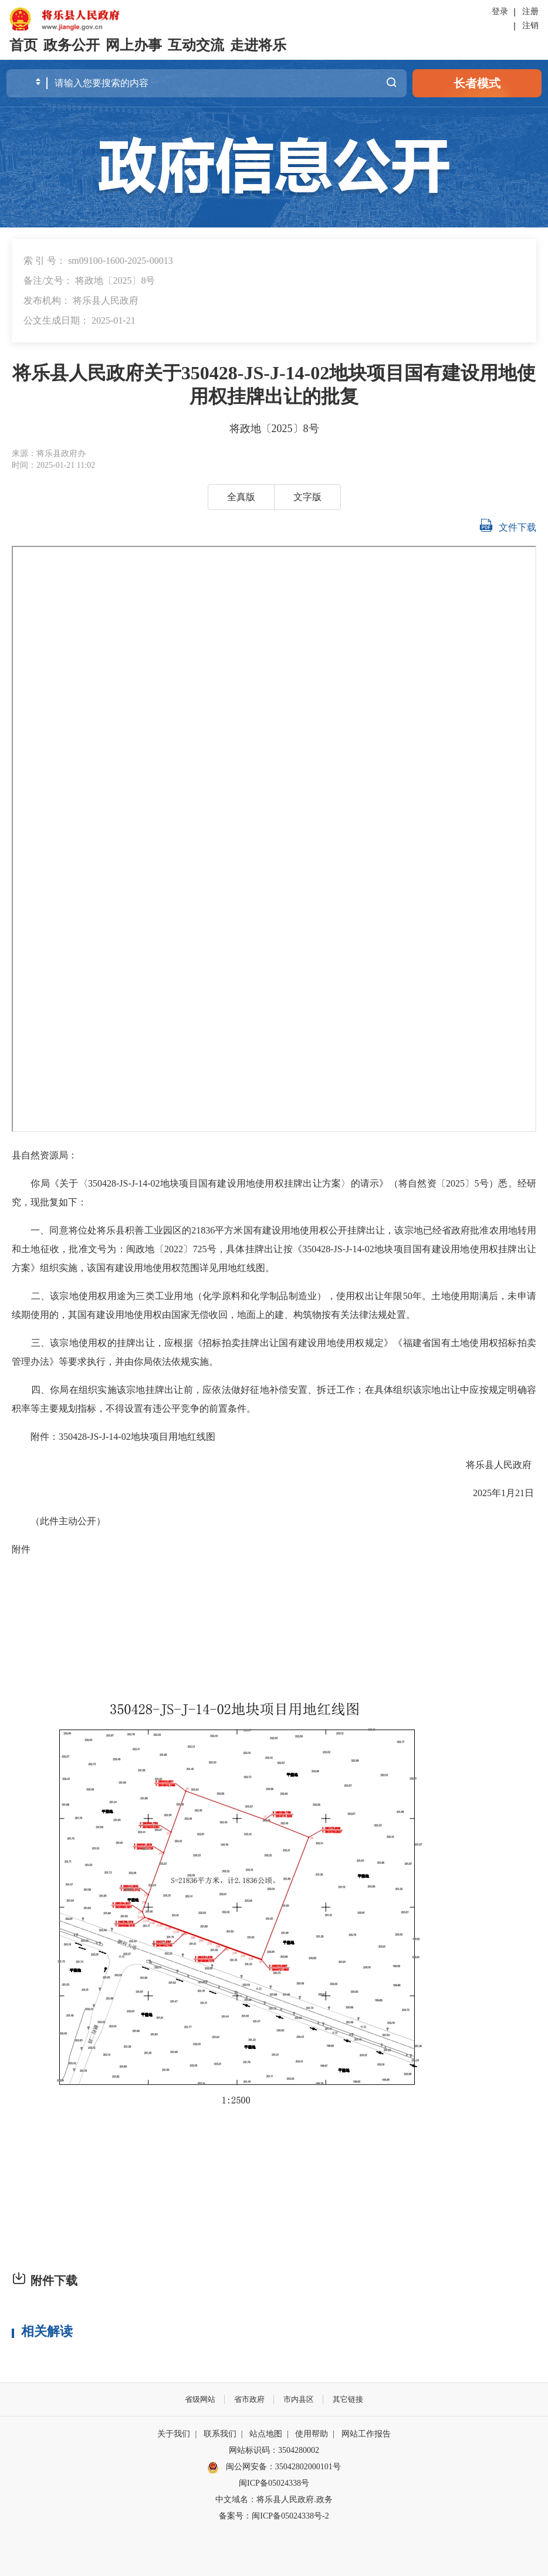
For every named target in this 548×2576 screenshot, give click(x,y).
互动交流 (196, 45)
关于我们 (173, 2433)
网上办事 (134, 45)
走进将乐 (258, 45)
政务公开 (71, 45)
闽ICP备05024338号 (274, 2483)
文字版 (307, 497)
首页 (23, 45)
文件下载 (507, 525)
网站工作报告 (366, 2433)
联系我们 (220, 2433)
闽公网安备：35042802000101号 (283, 2466)
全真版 (241, 497)
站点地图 (265, 2433)
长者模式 (477, 83)
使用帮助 (311, 2433)
